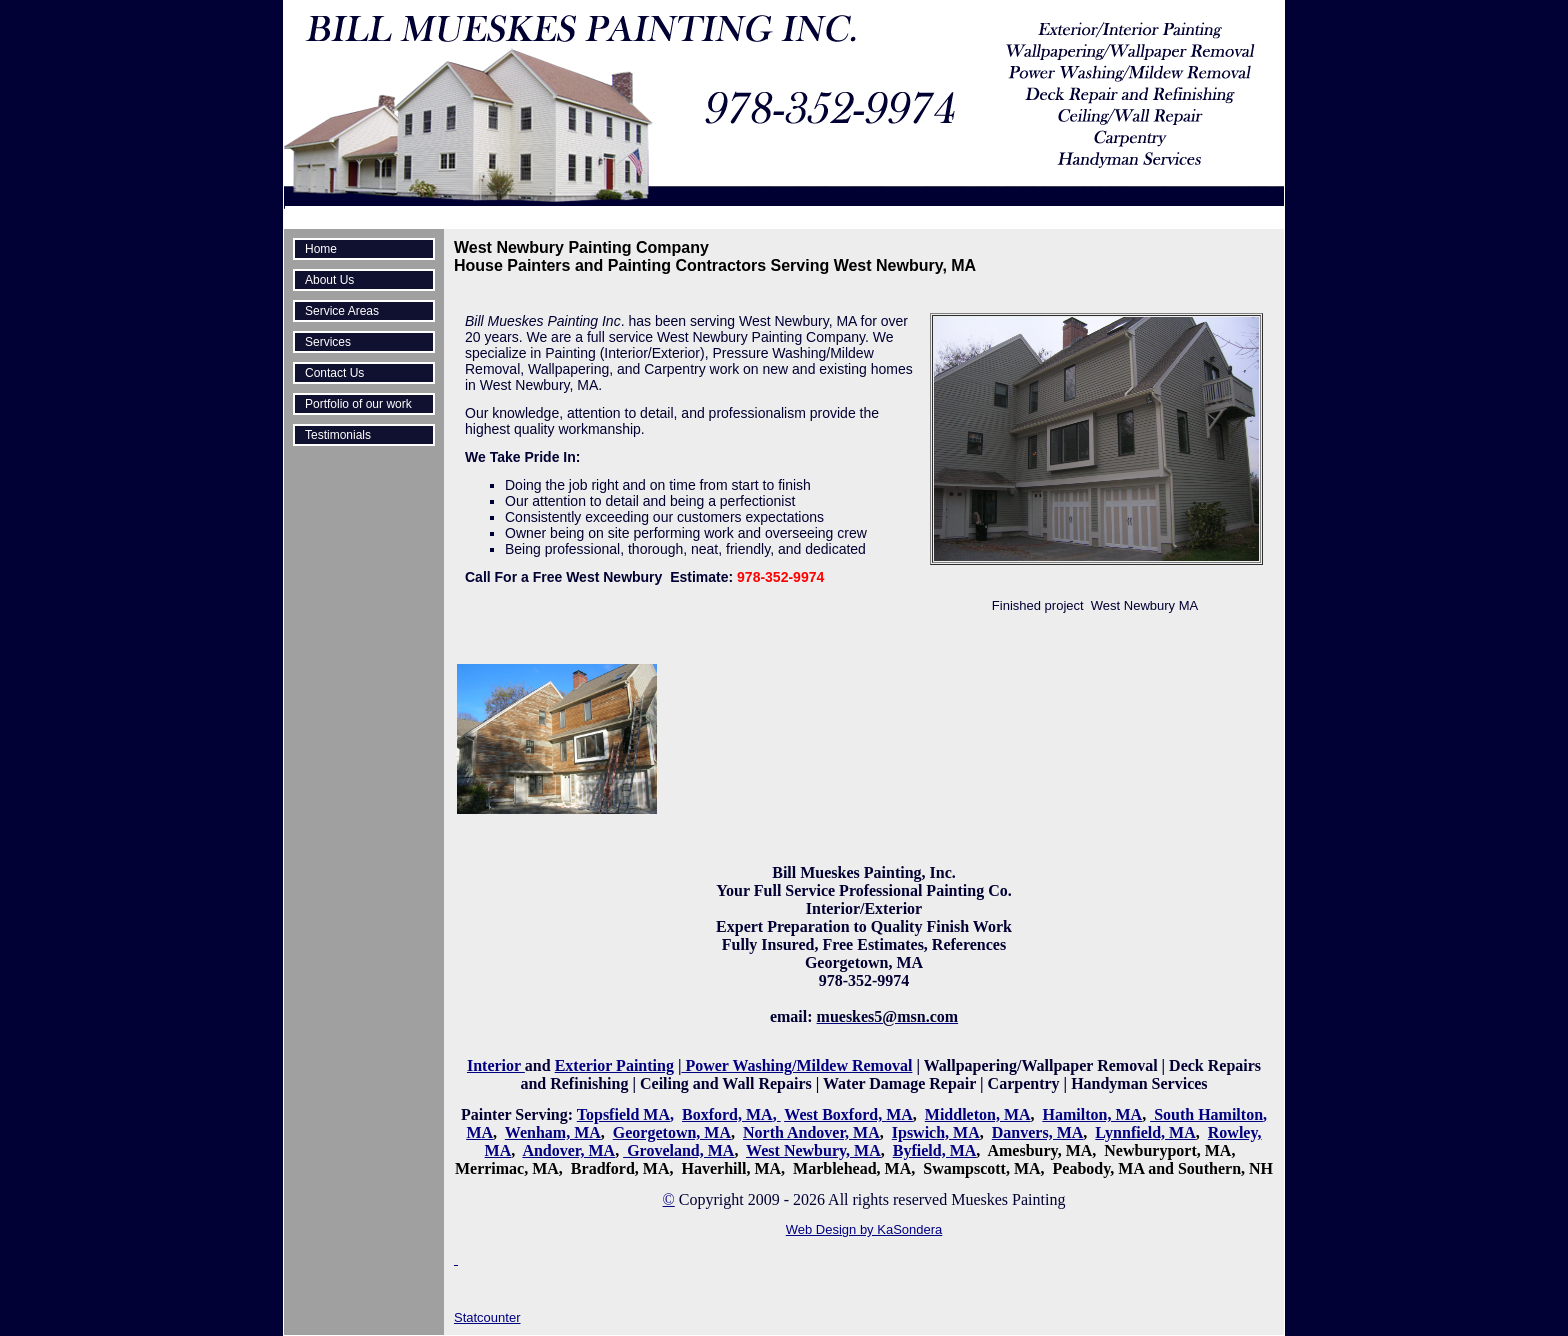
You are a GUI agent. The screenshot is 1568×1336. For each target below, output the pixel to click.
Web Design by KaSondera (864, 1229)
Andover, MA (568, 1150)
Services (328, 342)
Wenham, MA (553, 1132)
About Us (329, 280)
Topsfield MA (623, 1114)
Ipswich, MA (936, 1132)
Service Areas (342, 311)
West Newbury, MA (813, 1150)
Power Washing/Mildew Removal (796, 1065)
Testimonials (338, 435)
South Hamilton (1208, 1114)
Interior (496, 1065)
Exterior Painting (614, 1065)
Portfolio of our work (358, 404)
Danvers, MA (1038, 1132)
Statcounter (487, 1317)
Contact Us (334, 373)
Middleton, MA (978, 1114)
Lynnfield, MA (1145, 1132)
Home (321, 249)
